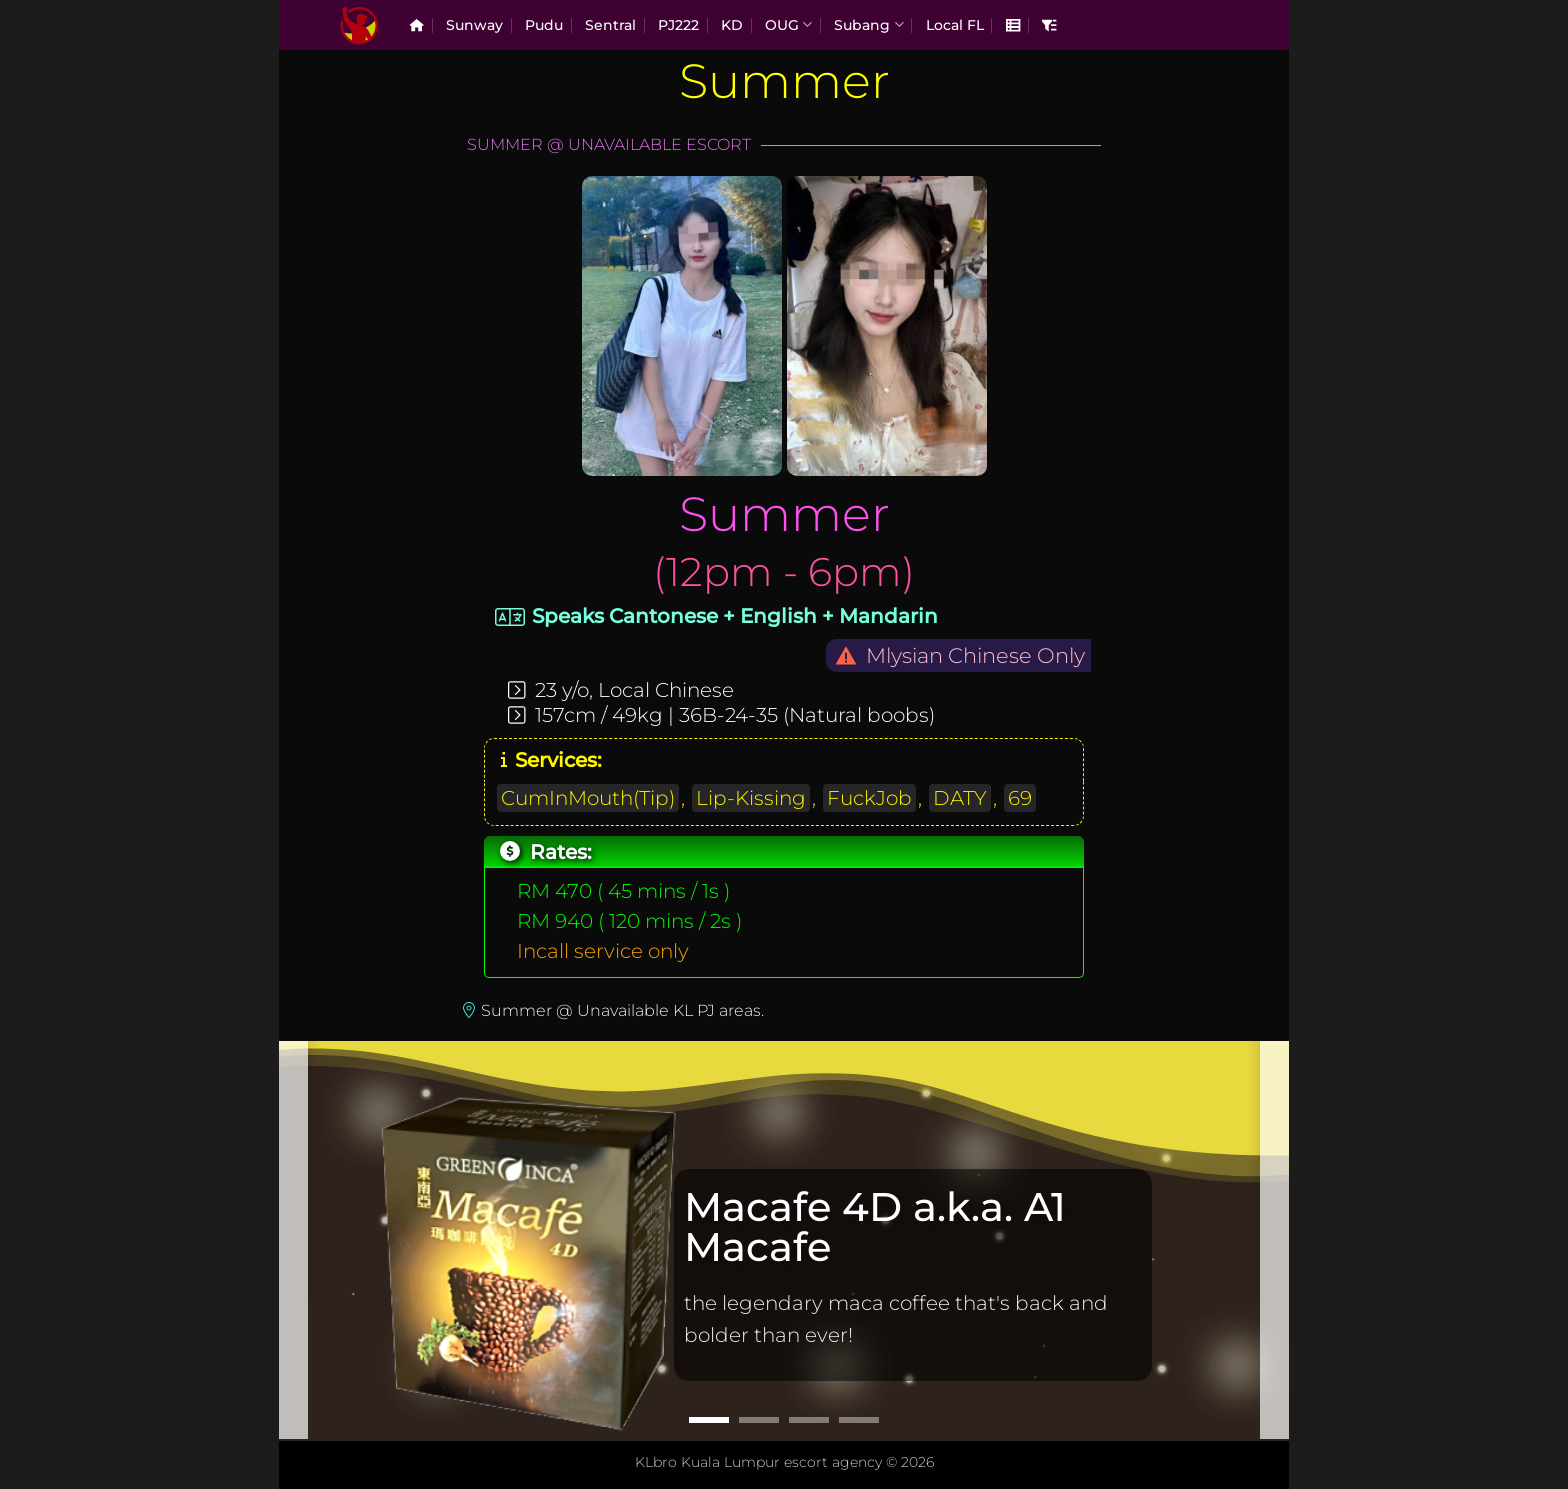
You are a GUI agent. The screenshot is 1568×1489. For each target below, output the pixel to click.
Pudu (544, 25)
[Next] (1275, 1239)
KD (732, 25)
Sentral (610, 25)
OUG (788, 24)
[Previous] (293, 1239)
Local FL (955, 25)
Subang (868, 24)
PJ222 (678, 25)
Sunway (474, 25)
